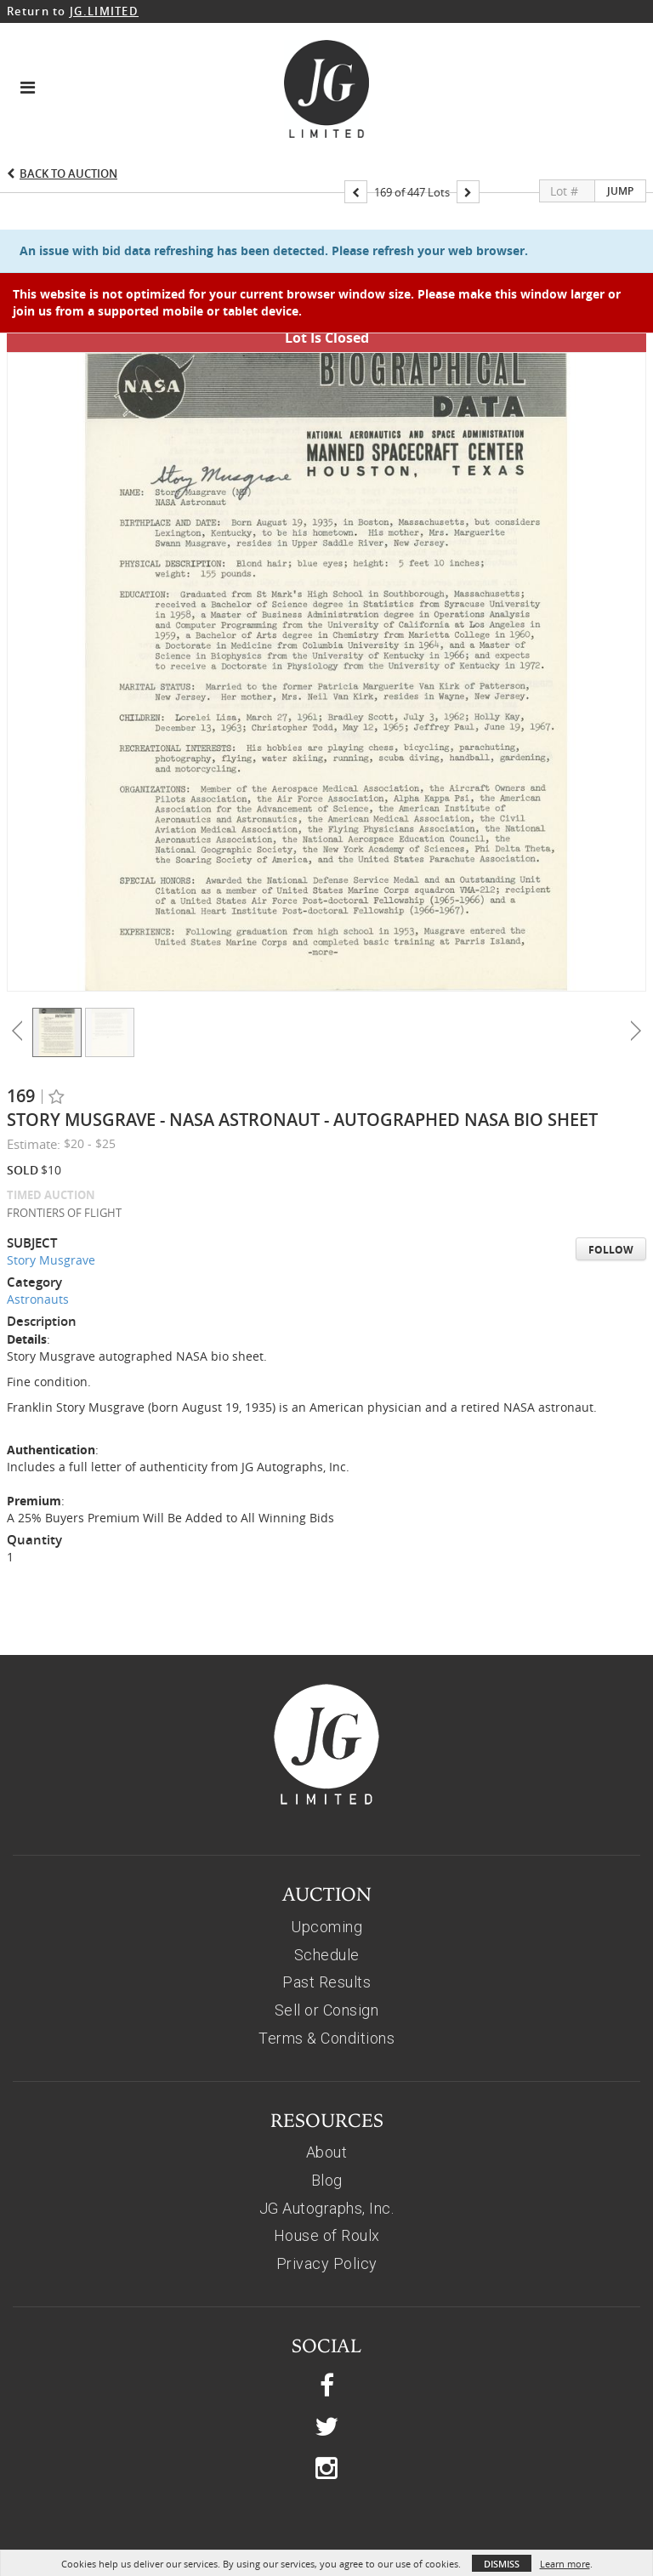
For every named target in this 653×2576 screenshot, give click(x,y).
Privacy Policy (327, 2203)
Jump (620, 191)
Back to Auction (68, 173)
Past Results (326, 1922)
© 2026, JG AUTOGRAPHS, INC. (327, 2525)
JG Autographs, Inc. (327, 2148)
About (327, 2092)
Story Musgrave (51, 1199)
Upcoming (326, 1866)
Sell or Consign (327, 1950)
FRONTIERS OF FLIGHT (64, 1152)
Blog (327, 2120)
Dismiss (502, 2563)
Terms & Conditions (326, 1978)
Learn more (565, 2563)
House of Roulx (327, 2175)
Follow (610, 1189)
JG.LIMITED (104, 11)
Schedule (327, 1894)
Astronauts (38, 1239)
